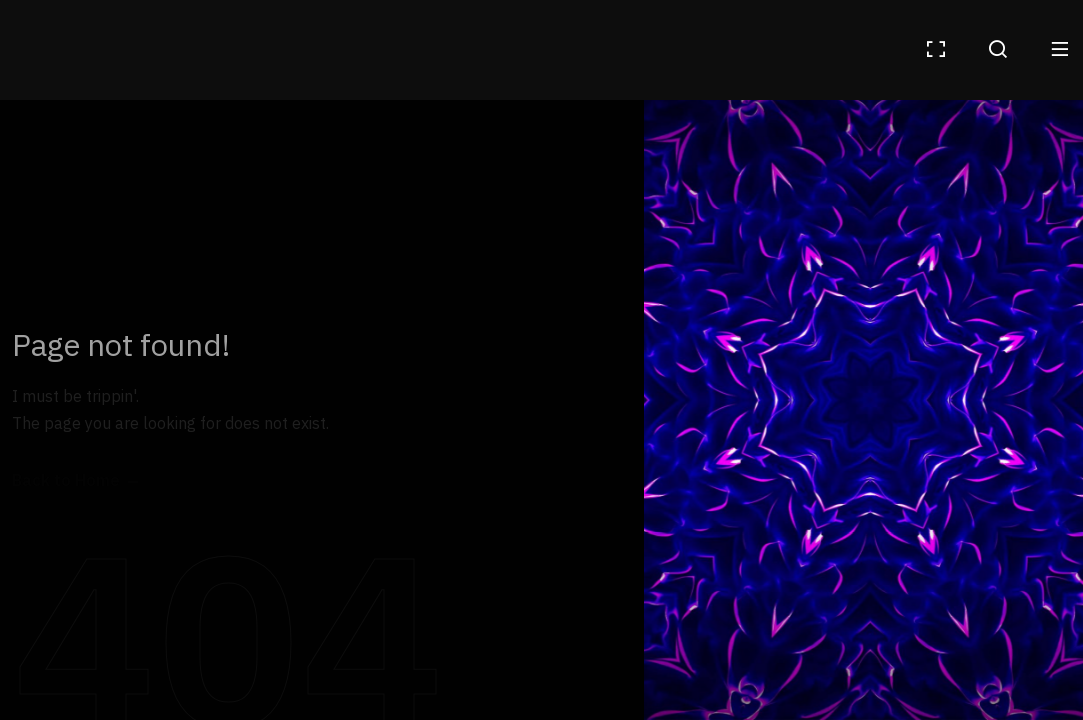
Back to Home (66, 481)
